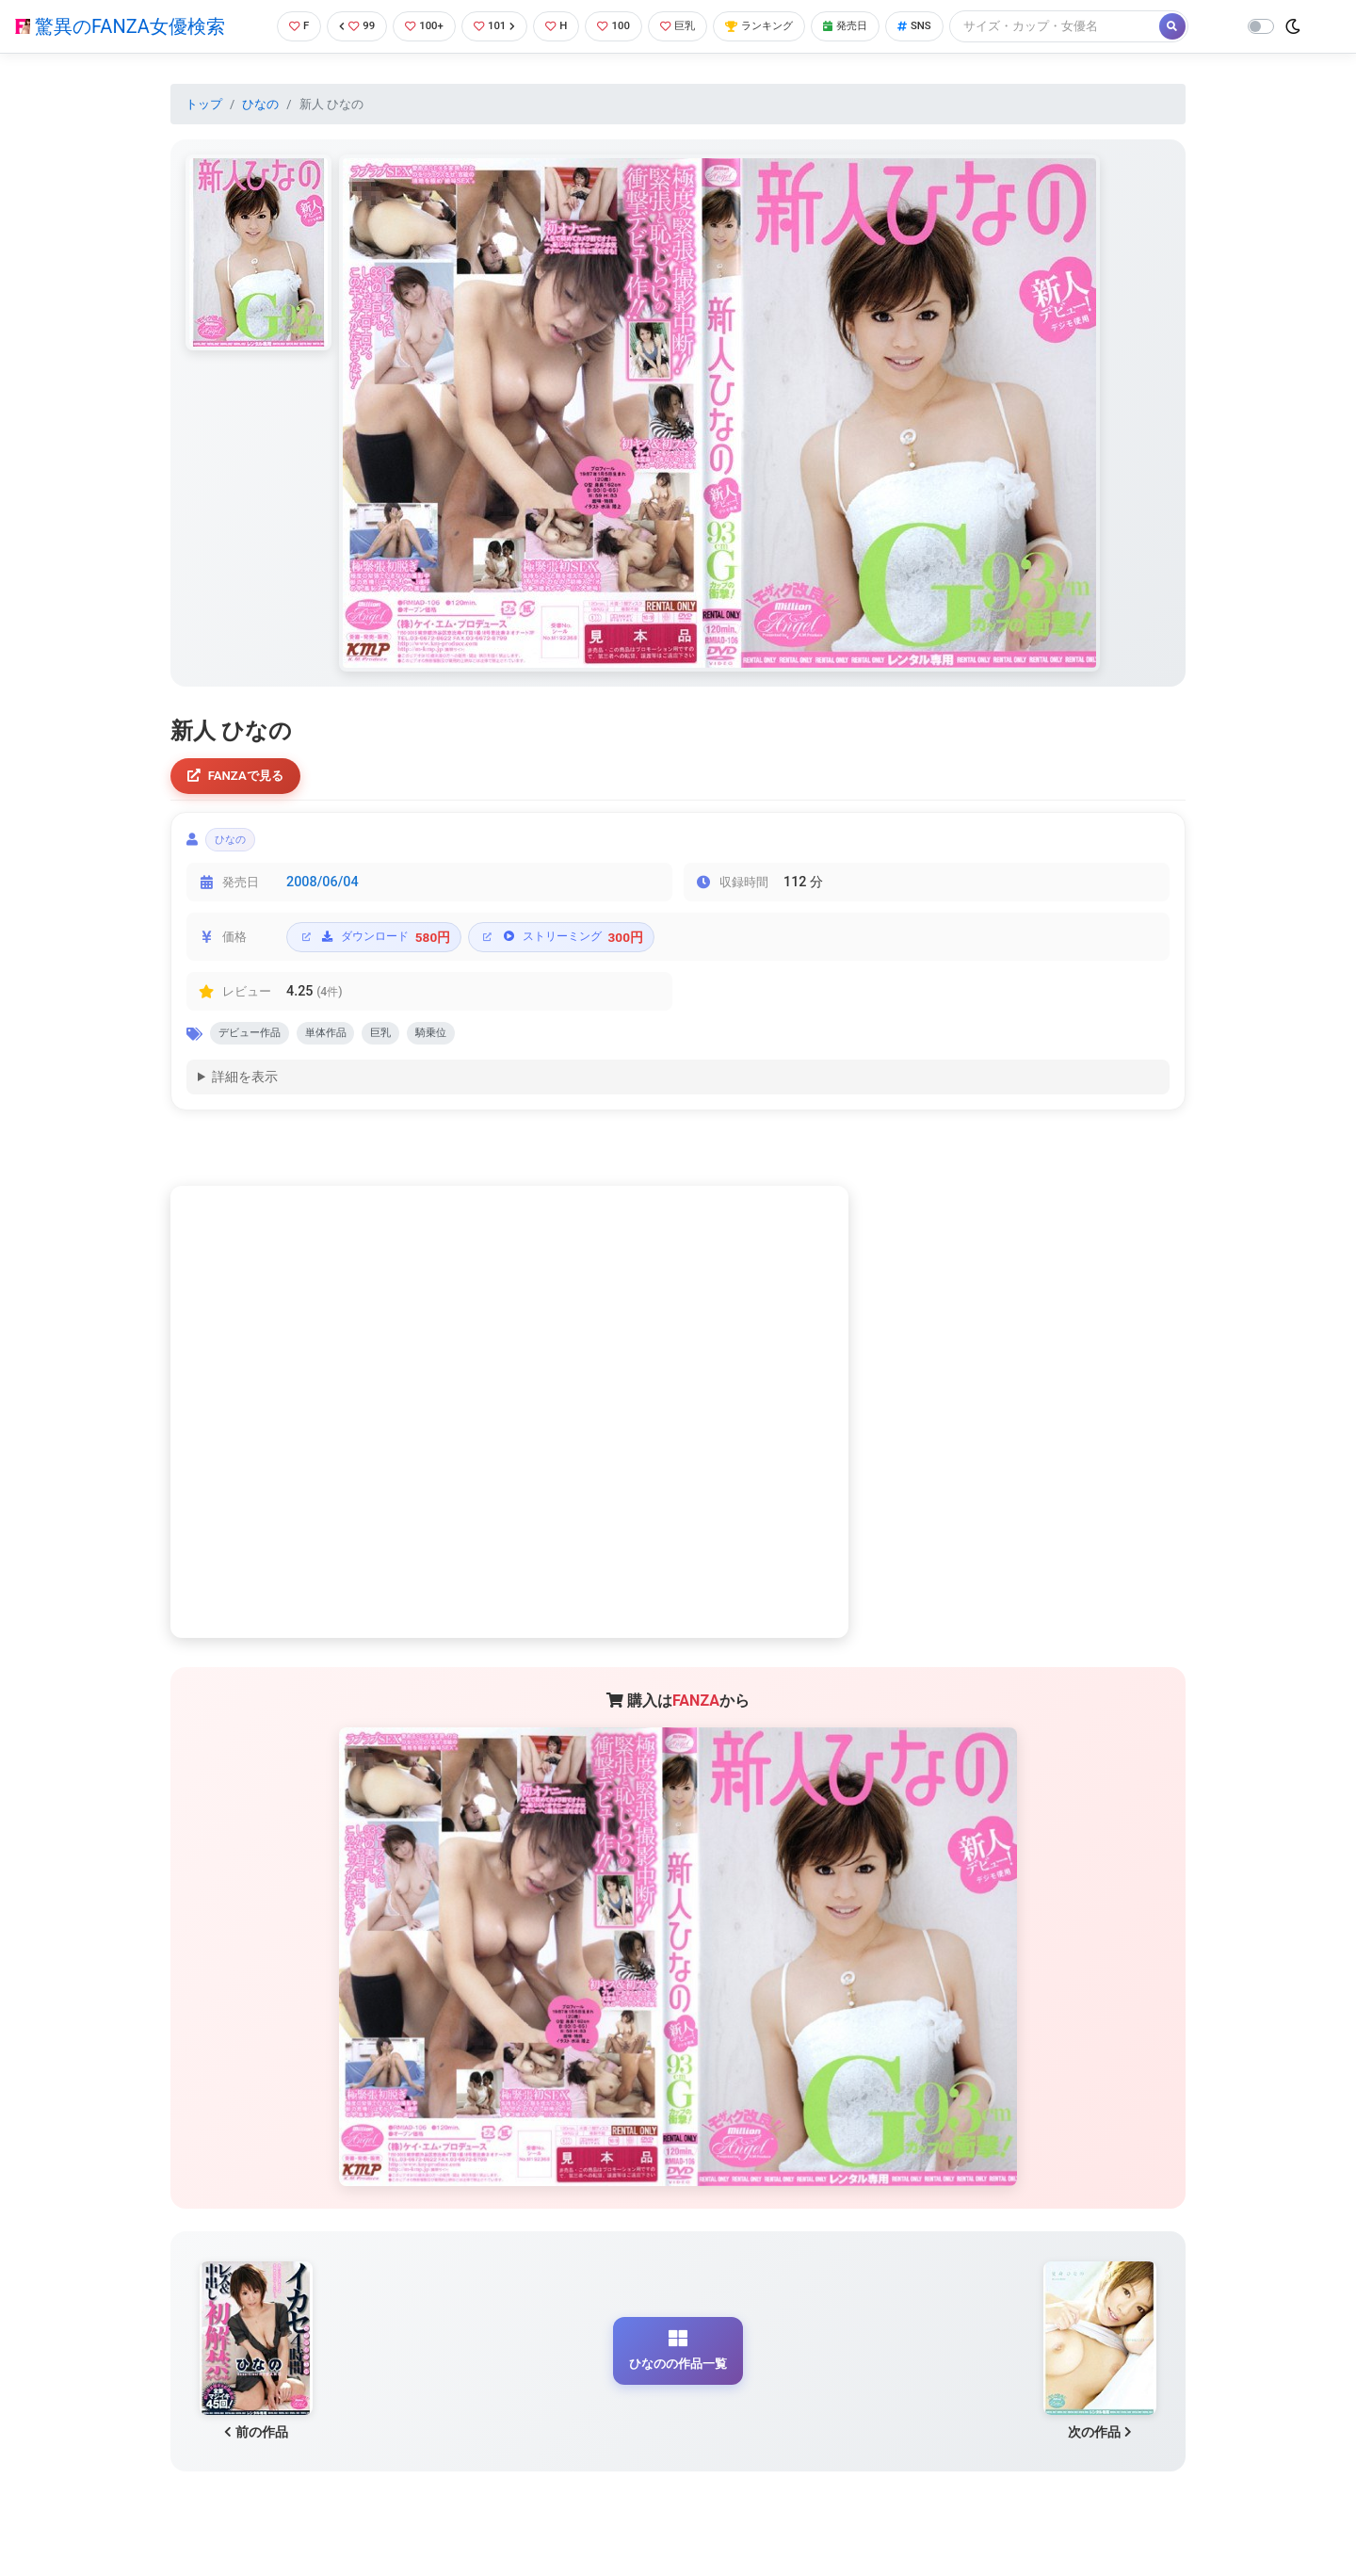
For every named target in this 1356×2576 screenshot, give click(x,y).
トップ (204, 104)
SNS (944, 26)
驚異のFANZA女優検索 (120, 26)
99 (345, 26)
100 (617, 26)
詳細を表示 (245, 1090)
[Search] (1087, 26)
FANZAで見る (240, 778)
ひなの (260, 104)
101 (491, 26)
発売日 (870, 26)
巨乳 (686, 26)
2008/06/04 (322, 891)
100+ (417, 26)
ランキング (775, 26)
